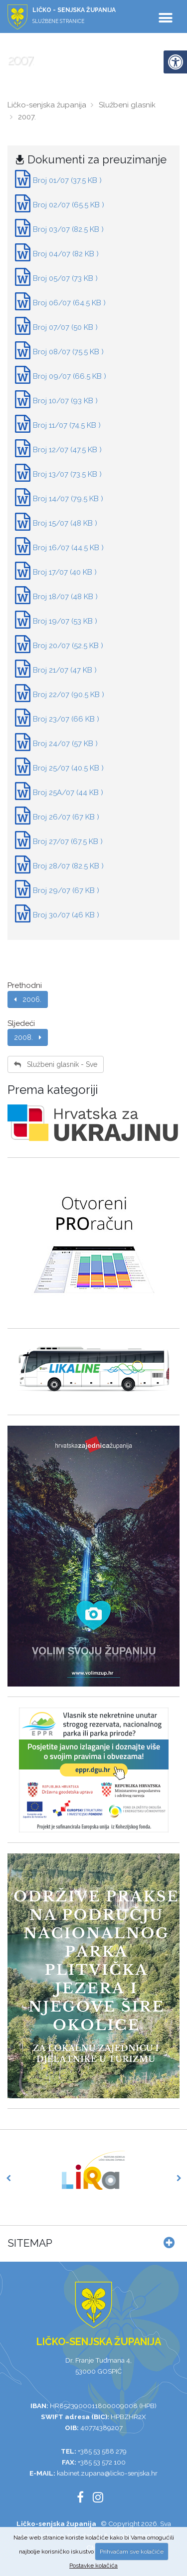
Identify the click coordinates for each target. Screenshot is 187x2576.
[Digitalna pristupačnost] (175, 62)
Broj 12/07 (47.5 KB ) (67, 449)
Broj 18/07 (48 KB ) (65, 596)
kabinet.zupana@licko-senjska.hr (107, 2473)
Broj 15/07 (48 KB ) (65, 523)
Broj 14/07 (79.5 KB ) (68, 498)
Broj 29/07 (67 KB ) (66, 890)
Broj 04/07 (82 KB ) (66, 253)
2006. (27, 999)
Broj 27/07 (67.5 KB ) (68, 841)
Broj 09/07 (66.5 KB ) (69, 376)
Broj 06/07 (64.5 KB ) (69, 302)
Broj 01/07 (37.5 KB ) (67, 180)
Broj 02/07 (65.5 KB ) (68, 204)
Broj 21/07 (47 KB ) (65, 670)
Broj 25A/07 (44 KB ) (68, 792)
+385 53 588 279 (102, 2451)
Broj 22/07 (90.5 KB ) (68, 694)
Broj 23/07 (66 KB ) (66, 719)
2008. (27, 1037)
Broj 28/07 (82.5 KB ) (68, 865)
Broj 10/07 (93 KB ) (65, 400)
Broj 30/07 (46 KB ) (66, 914)
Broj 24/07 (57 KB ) (65, 743)
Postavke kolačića (93, 2565)
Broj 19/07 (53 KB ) (65, 621)
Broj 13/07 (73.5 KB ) (67, 474)
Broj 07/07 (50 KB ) (65, 327)
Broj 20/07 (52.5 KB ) (68, 645)
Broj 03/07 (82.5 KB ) (68, 229)
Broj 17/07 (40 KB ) (65, 572)
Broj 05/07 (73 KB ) (65, 278)
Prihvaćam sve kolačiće (132, 2551)
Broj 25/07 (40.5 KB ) (68, 768)
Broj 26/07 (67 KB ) (66, 817)
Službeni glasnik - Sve (55, 1064)
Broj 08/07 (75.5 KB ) (68, 351)
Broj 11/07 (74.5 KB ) (67, 425)
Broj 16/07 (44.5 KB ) (68, 547)
